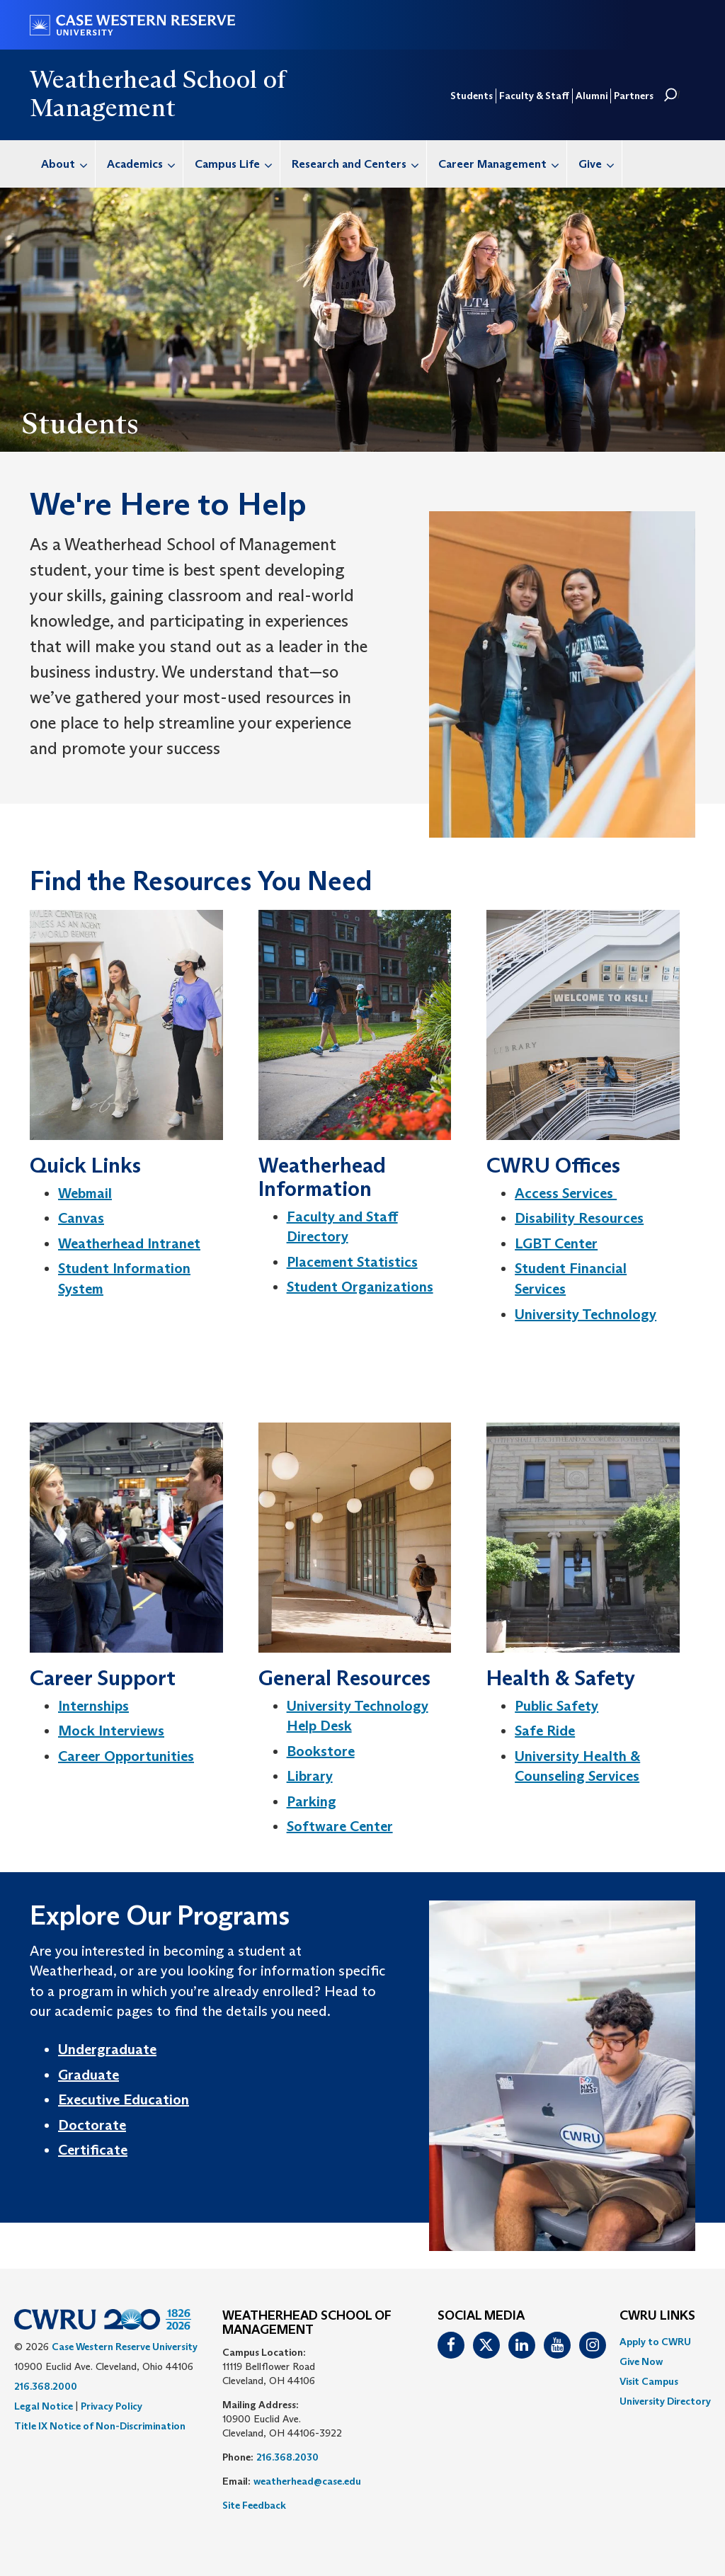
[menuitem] (63, 164)
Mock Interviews (111, 1730)
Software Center (340, 1826)
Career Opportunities (126, 1756)
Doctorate (92, 2124)
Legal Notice (43, 2406)
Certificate (92, 2149)
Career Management (502, 164)
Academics (145, 164)
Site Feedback (254, 2505)
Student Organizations (360, 1286)
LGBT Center (556, 1243)
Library (310, 1775)
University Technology (585, 1314)
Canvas (81, 1217)
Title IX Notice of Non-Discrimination (99, 2426)
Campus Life (237, 164)
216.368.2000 (45, 2386)
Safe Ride (545, 1730)
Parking (311, 1801)
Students (471, 95)
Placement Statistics (352, 1261)
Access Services (566, 1193)
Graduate (88, 2074)
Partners (633, 95)
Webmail (85, 1193)
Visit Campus (649, 2381)
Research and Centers (359, 164)
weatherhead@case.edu (307, 2481)
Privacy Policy (111, 2406)
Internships (93, 1705)
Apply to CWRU (655, 2341)
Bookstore (321, 1751)
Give (600, 164)
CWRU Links (657, 2316)
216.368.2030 (287, 2457)
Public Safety (556, 1705)
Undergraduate (107, 2049)
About (68, 164)
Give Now (641, 2361)
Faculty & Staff (534, 95)
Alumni (591, 95)
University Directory (665, 2401)
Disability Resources (579, 1217)
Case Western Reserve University (125, 2346)
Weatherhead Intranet (129, 1243)
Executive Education (123, 2099)
